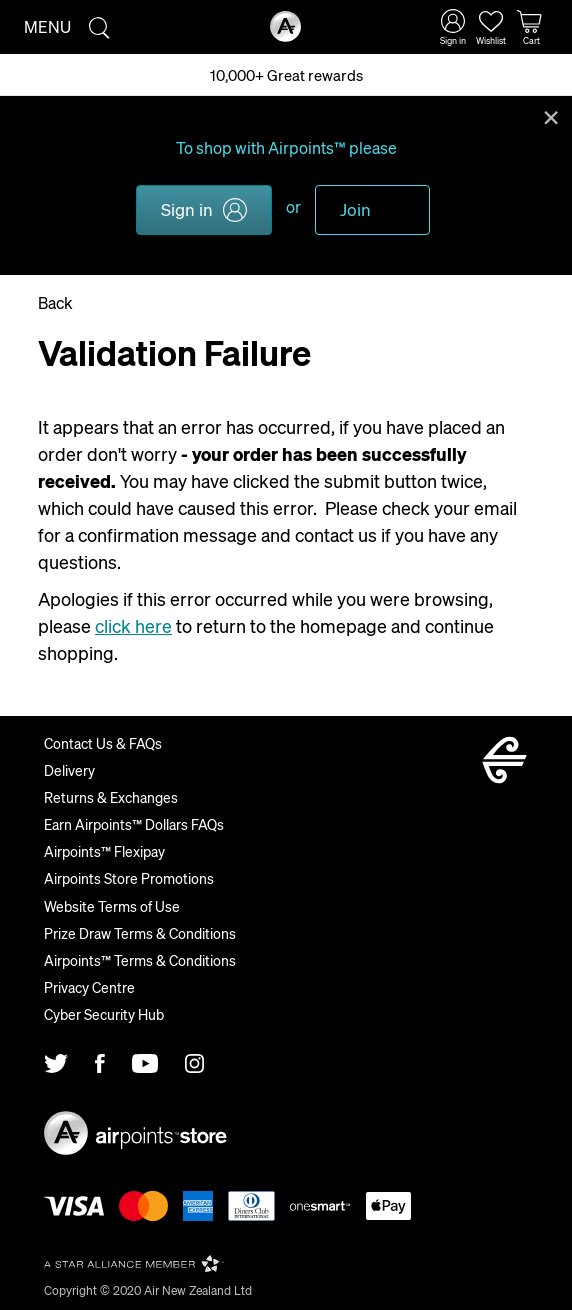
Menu (47, 26)
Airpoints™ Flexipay (104, 851)
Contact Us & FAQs (103, 743)
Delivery (69, 770)
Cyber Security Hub (104, 1014)
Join (355, 209)
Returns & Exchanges (111, 797)
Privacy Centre (89, 987)
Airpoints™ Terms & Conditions (140, 960)
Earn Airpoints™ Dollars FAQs (134, 824)
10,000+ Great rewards (286, 75)
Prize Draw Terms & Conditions (140, 933)
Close (551, 116)
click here (133, 625)
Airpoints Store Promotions (129, 878)
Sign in (187, 209)
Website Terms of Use (112, 906)
